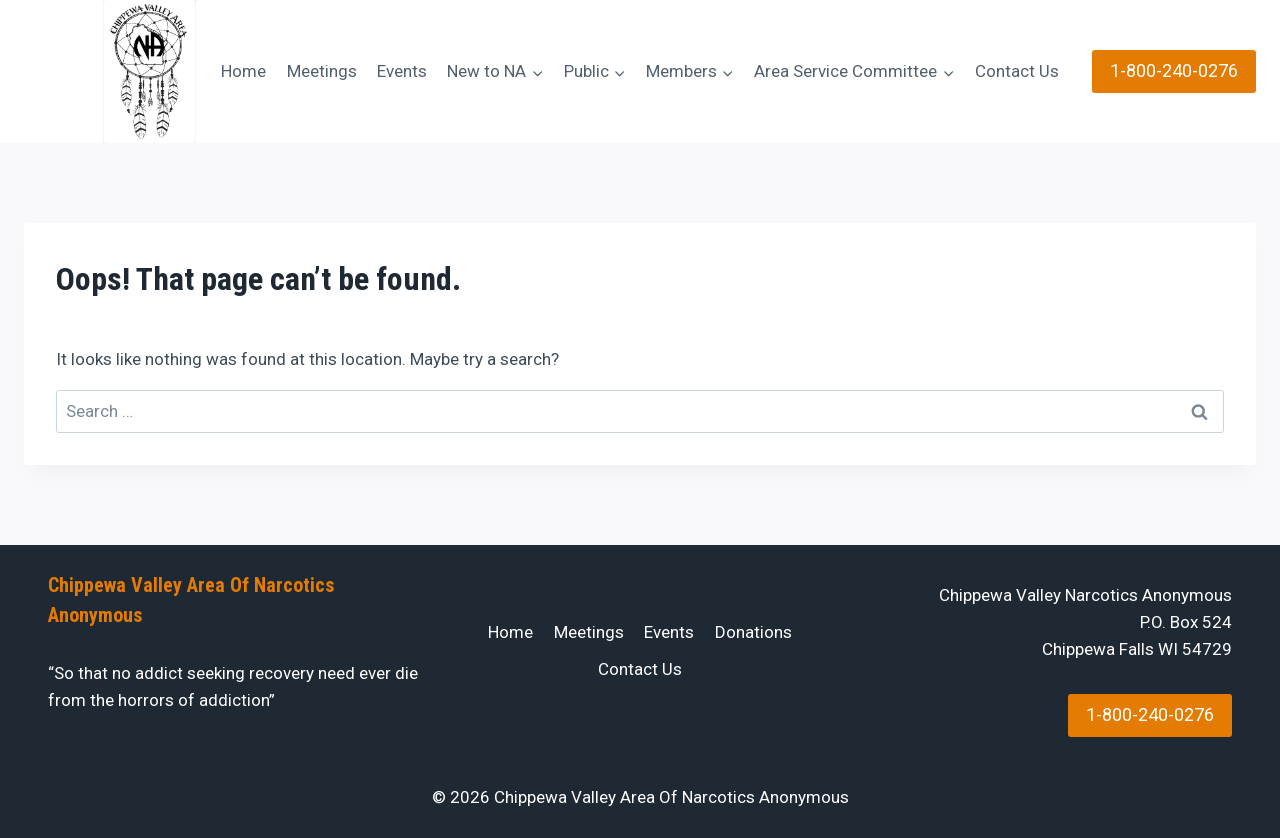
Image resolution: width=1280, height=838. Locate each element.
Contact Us (1017, 71)
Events (402, 71)
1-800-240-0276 (1174, 70)
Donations (753, 632)
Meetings (322, 71)
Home (243, 71)
